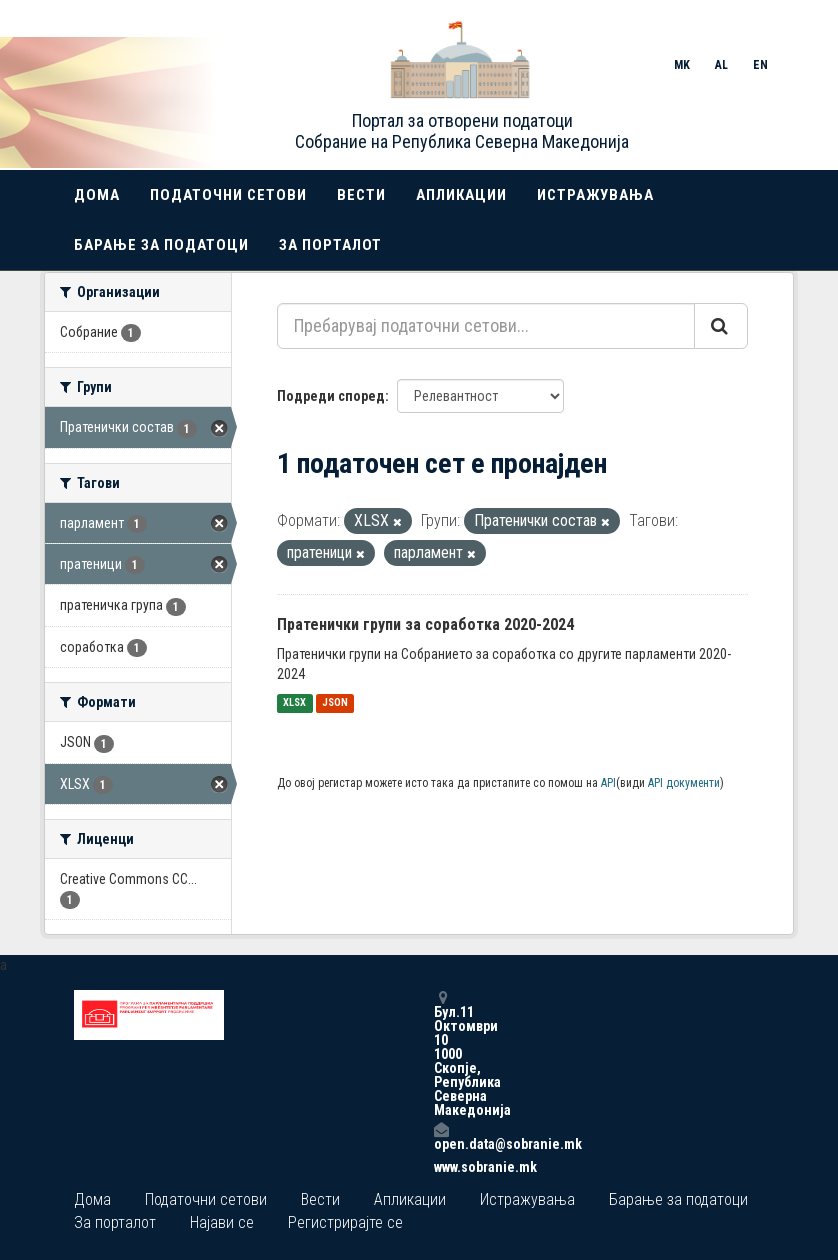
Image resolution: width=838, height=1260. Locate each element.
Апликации (461, 195)
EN (760, 65)
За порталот (330, 245)
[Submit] (721, 326)
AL (721, 65)
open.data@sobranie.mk (441, 1136)
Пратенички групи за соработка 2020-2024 (425, 624)
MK (682, 65)
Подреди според (331, 396)
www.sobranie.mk (441, 1167)
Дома (97, 195)
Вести (361, 195)
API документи (684, 783)
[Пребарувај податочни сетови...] (486, 326)
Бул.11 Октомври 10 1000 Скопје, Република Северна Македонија (441, 1053)
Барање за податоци (161, 245)
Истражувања (595, 195)
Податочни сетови (228, 195)
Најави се (222, 1222)
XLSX (294, 703)
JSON (335, 703)
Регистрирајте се (345, 1222)
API (608, 783)
